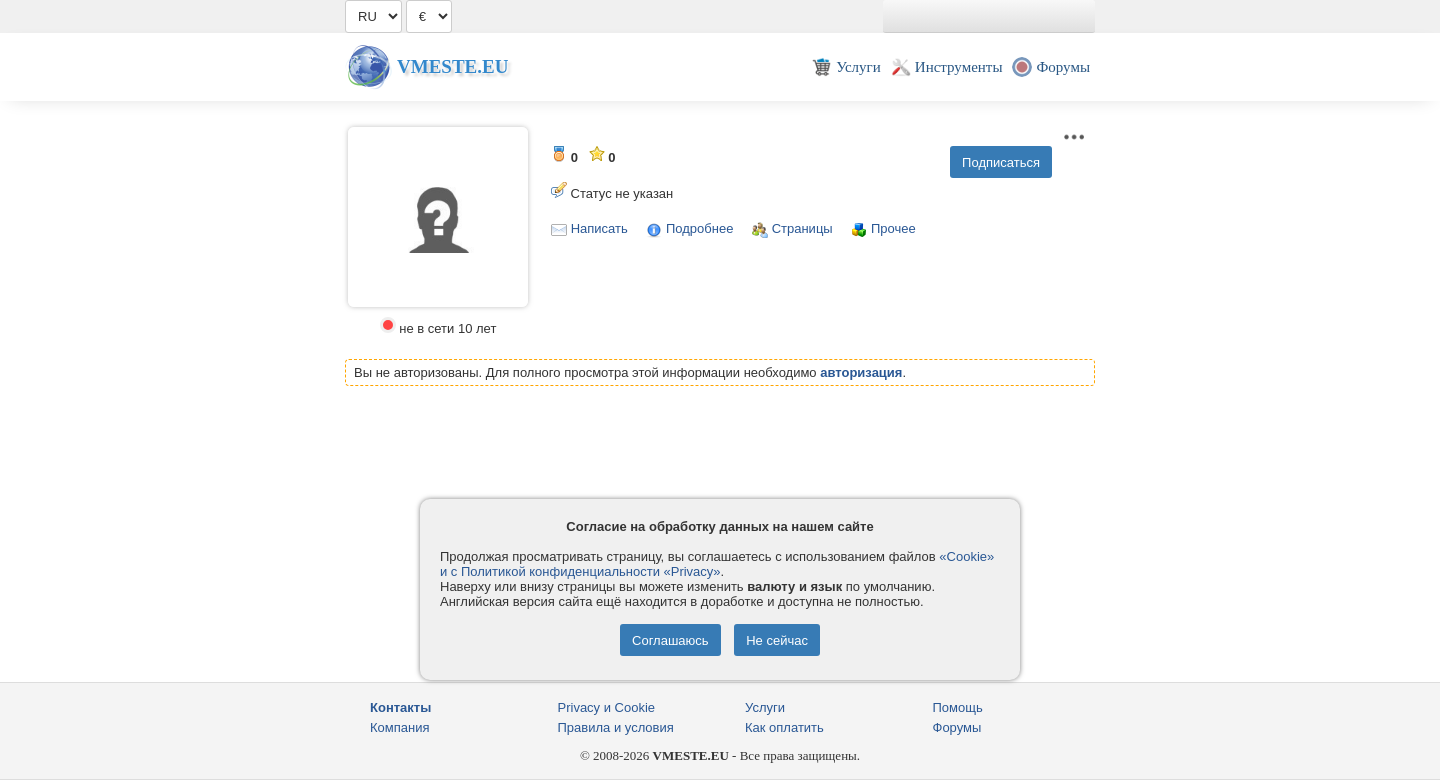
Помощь (958, 707)
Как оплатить (784, 727)
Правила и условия (616, 727)
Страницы (802, 228)
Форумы (957, 727)
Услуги (765, 707)
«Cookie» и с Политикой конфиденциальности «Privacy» (717, 564)
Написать (599, 228)
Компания (400, 727)
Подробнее (699, 228)
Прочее (893, 228)
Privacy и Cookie (607, 707)
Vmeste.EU (452, 66)
